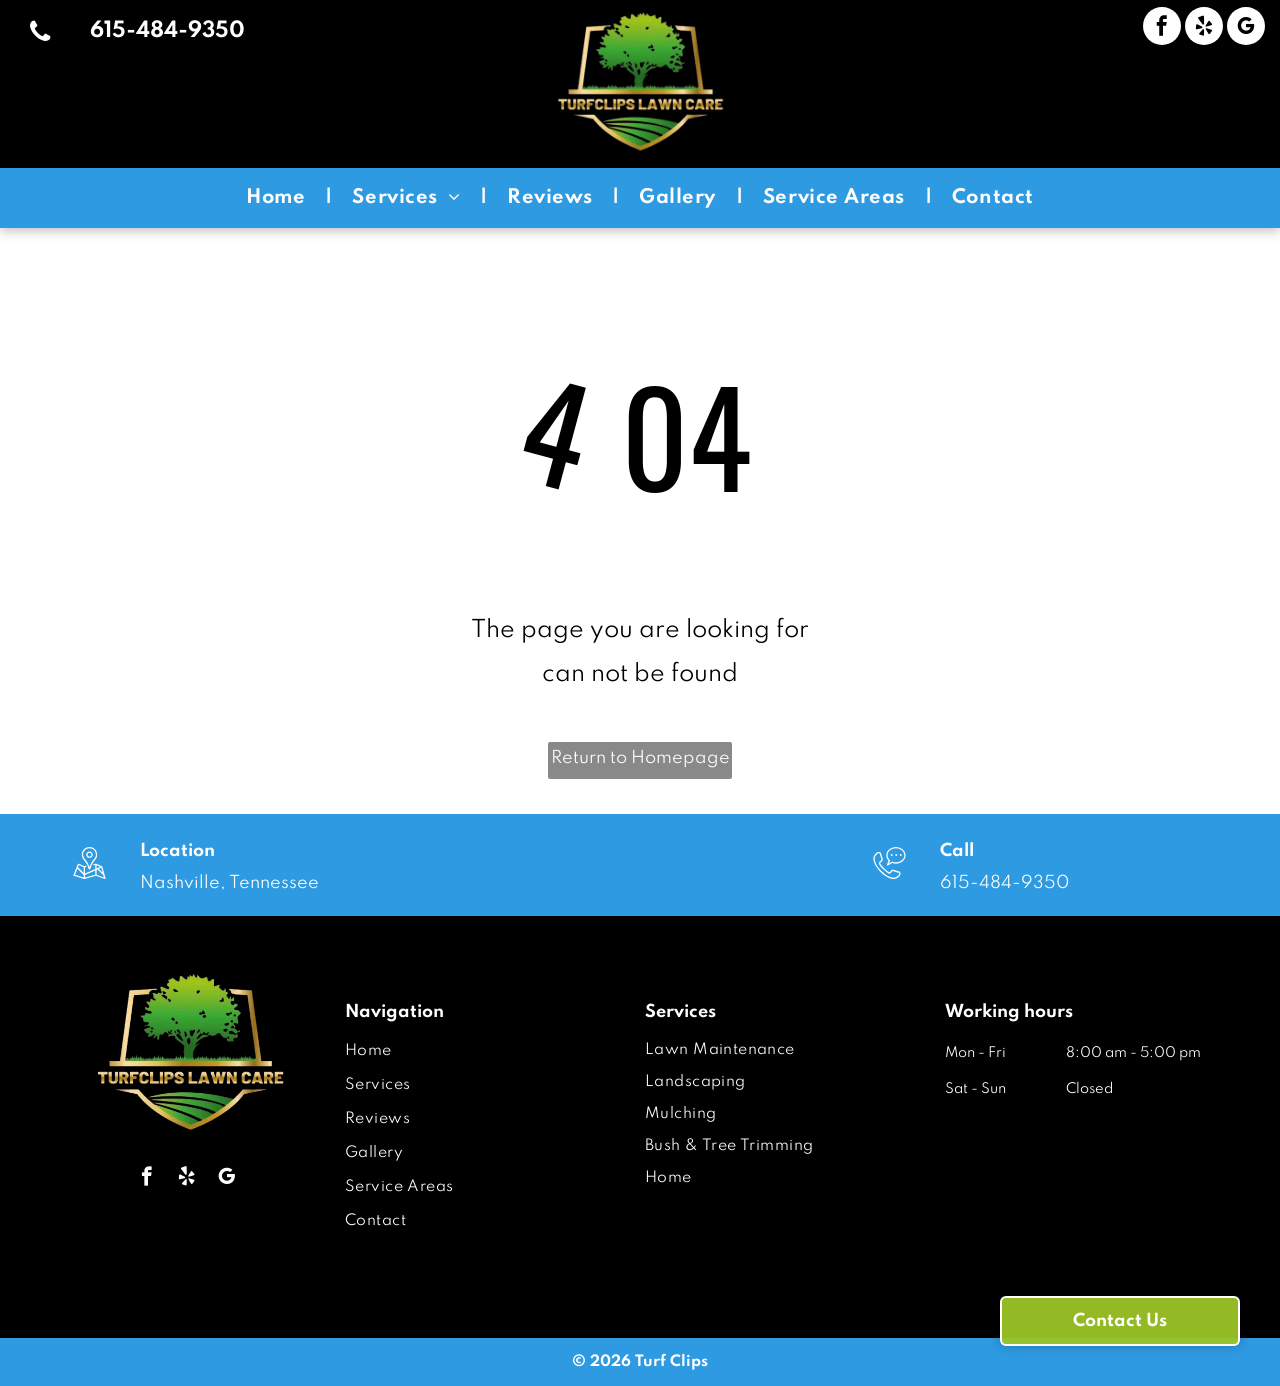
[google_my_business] (1246, 28)
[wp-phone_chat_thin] (889, 882)
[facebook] (1162, 28)
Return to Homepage (640, 758)
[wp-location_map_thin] (89, 882)
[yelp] (1204, 28)
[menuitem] (279, 197)
